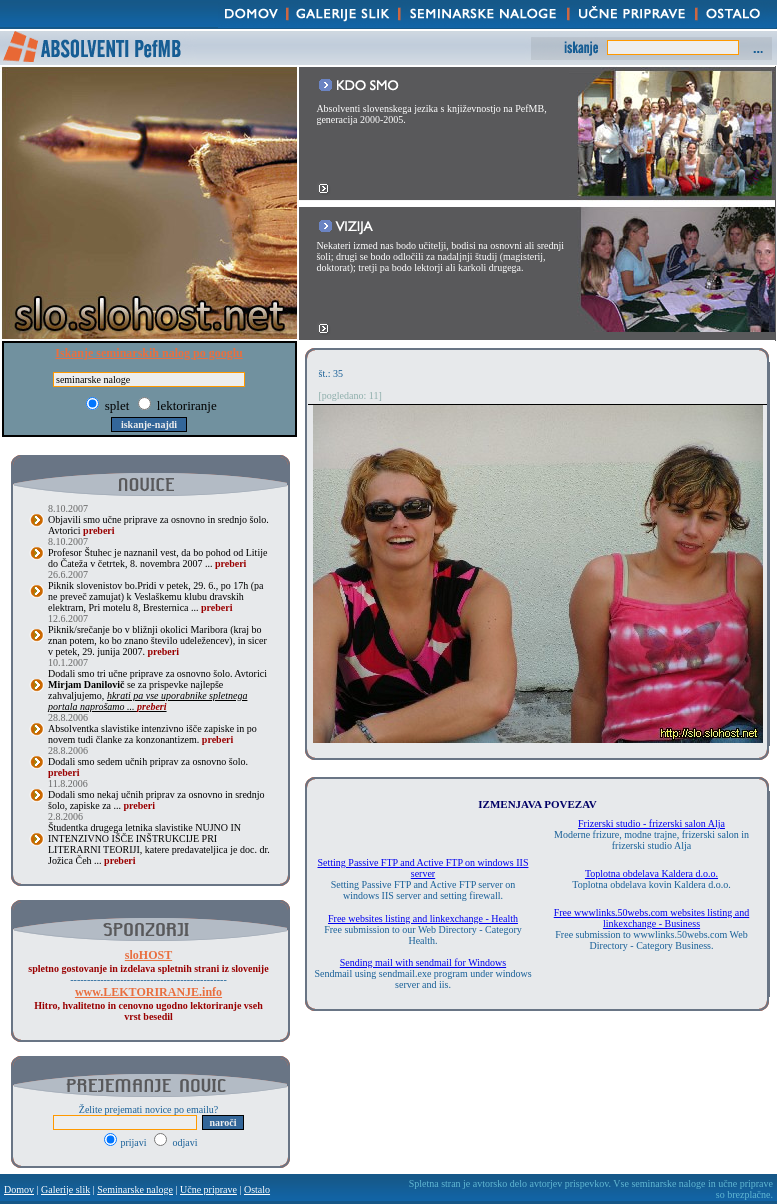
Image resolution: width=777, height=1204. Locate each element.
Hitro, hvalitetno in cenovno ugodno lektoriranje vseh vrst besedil (148, 1004)
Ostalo (257, 1189)
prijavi (126, 1142)
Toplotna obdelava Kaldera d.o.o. (651, 873)
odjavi (176, 1142)
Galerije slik (65, 1189)
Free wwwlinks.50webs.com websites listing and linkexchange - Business (652, 918)
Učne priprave (208, 1189)
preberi (98, 530)
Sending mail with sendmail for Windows (423, 962)
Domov (19, 1189)
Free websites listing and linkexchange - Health (423, 918)
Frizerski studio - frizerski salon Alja (651, 823)
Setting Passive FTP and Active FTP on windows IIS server (423, 868)
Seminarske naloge (135, 1189)
